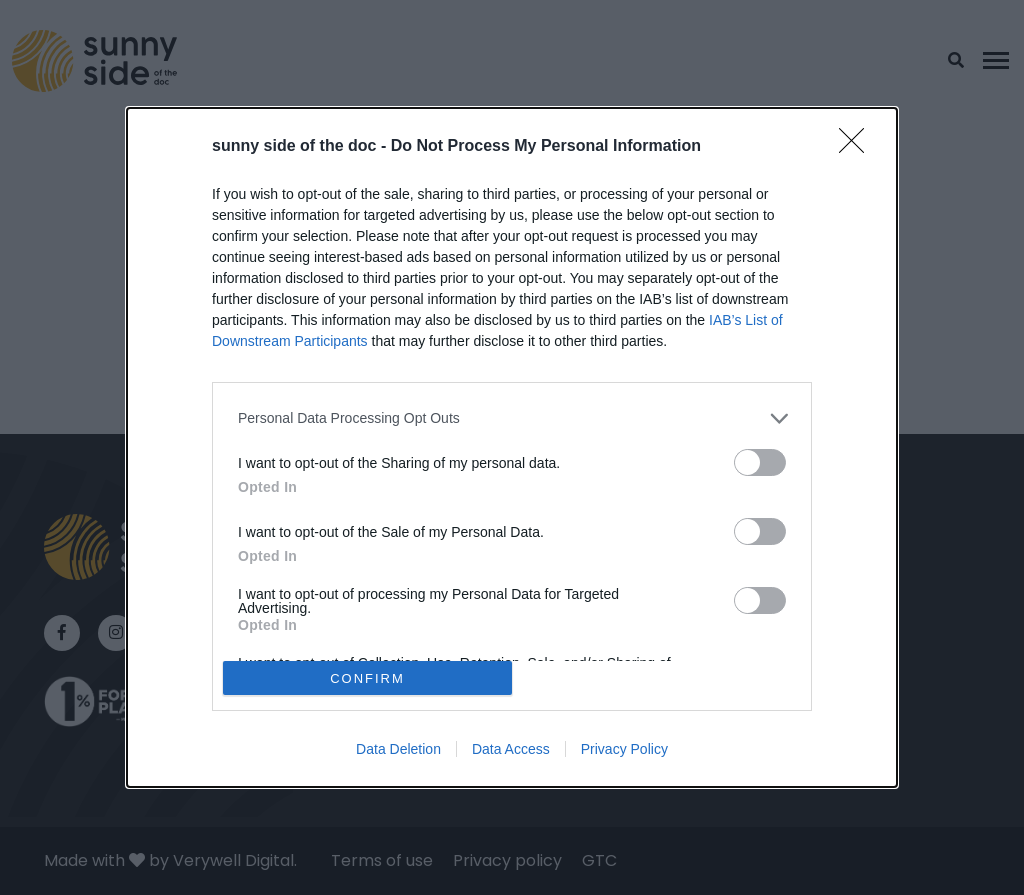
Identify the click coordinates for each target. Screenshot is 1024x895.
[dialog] (512, 448)
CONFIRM (367, 678)
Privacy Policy (624, 749)
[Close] (858, 147)
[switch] (760, 462)
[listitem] (512, 418)
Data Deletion (398, 749)
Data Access (511, 749)
